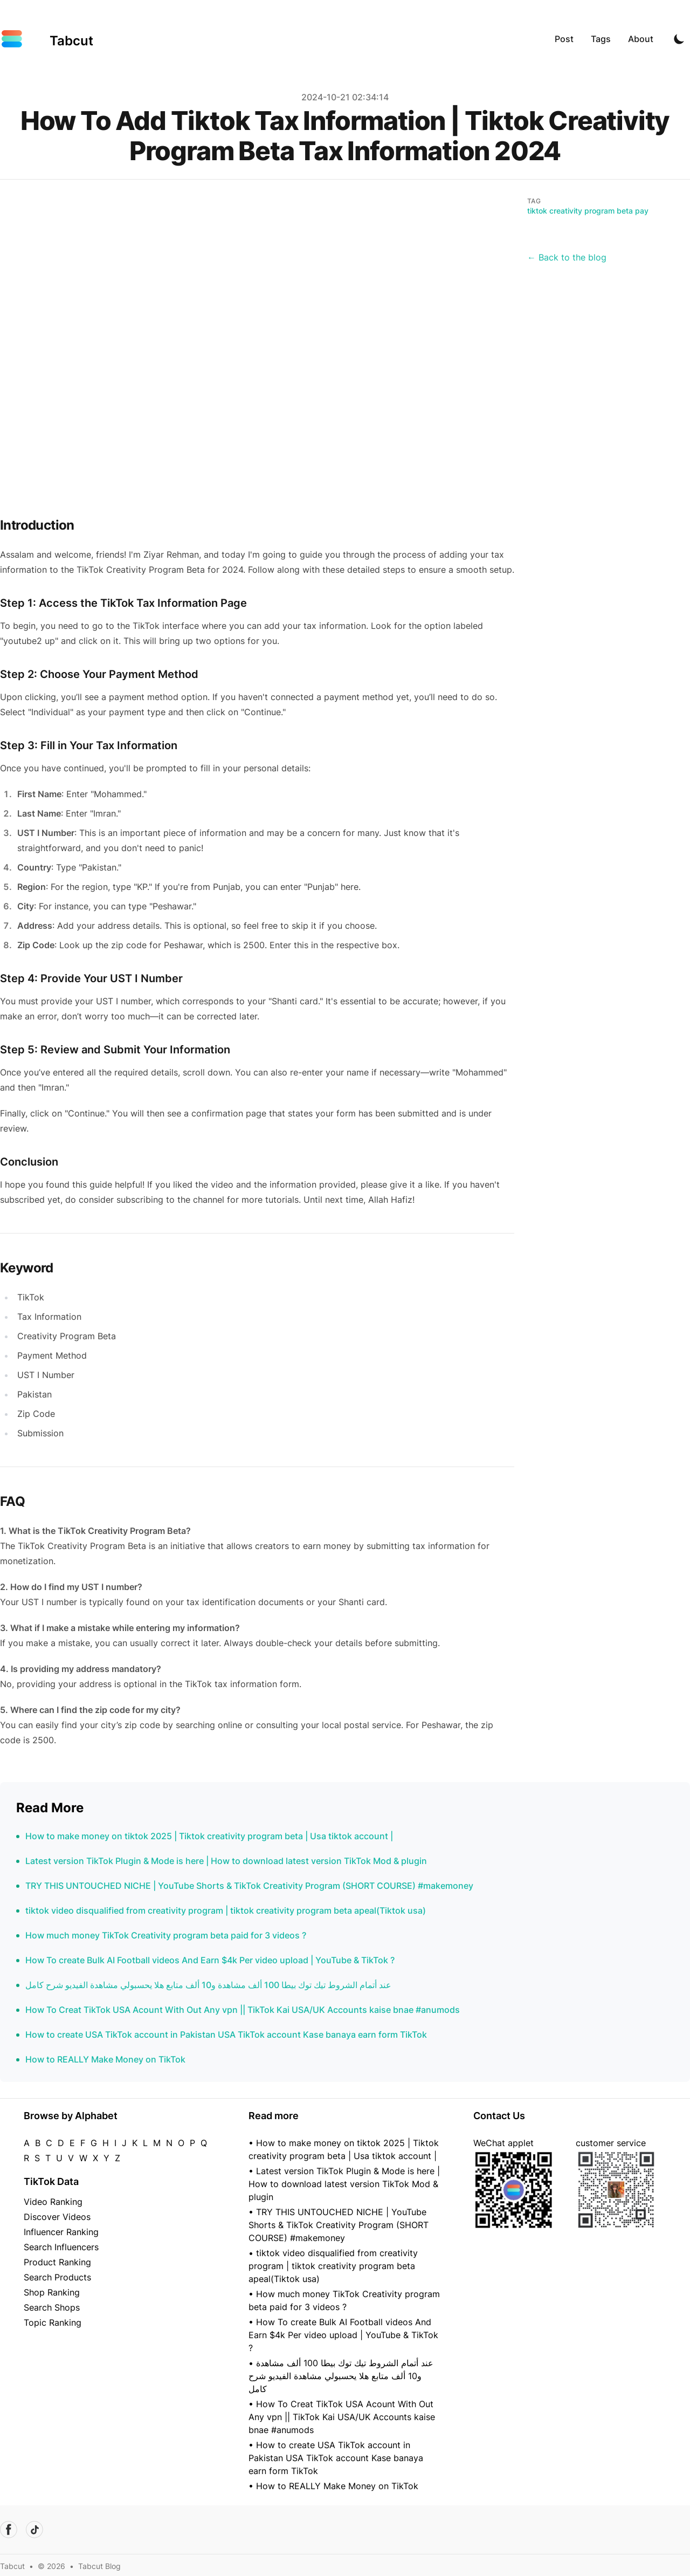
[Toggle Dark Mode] (679, 38)
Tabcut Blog (99, 2566)
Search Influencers (61, 2247)
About (640, 38)
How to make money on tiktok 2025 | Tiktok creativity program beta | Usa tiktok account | (209, 1836)
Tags (601, 38)
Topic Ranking (52, 2322)
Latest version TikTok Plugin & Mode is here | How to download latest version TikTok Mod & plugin (226, 1860)
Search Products (57, 2277)
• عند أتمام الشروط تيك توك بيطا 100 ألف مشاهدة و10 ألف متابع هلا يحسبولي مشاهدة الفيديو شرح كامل (341, 2376)
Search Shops (52, 2307)
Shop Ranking (52, 2292)
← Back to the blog (566, 257)
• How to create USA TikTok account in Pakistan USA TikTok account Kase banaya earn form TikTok (336, 2458)
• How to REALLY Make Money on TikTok (333, 2486)
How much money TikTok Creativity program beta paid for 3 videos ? (165, 1935)
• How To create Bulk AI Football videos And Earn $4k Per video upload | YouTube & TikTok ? (343, 2335)
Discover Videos (57, 2216)
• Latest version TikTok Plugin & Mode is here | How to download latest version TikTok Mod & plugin (344, 2184)
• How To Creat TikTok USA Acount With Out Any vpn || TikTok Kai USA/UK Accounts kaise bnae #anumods (342, 2417)
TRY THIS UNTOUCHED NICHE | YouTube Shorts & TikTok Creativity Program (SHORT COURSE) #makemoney (249, 1885)
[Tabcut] (46, 39)
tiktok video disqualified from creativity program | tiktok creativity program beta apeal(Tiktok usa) (225, 1910)
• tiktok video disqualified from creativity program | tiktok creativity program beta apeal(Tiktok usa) (333, 2266)
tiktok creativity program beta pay (587, 210)
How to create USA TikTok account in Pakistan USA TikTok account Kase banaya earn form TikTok (226, 2034)
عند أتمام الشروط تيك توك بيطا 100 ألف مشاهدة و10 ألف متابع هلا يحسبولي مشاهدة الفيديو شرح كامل (208, 1984)
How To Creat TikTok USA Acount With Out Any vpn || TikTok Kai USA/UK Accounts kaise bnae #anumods (242, 2009)
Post (564, 38)
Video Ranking (53, 2201)
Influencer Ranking (61, 2231)
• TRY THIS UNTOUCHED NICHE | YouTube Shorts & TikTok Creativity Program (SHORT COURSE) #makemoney (339, 2225)
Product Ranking (57, 2262)
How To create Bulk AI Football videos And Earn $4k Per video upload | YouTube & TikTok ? (210, 1960)
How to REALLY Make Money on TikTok (105, 2059)
